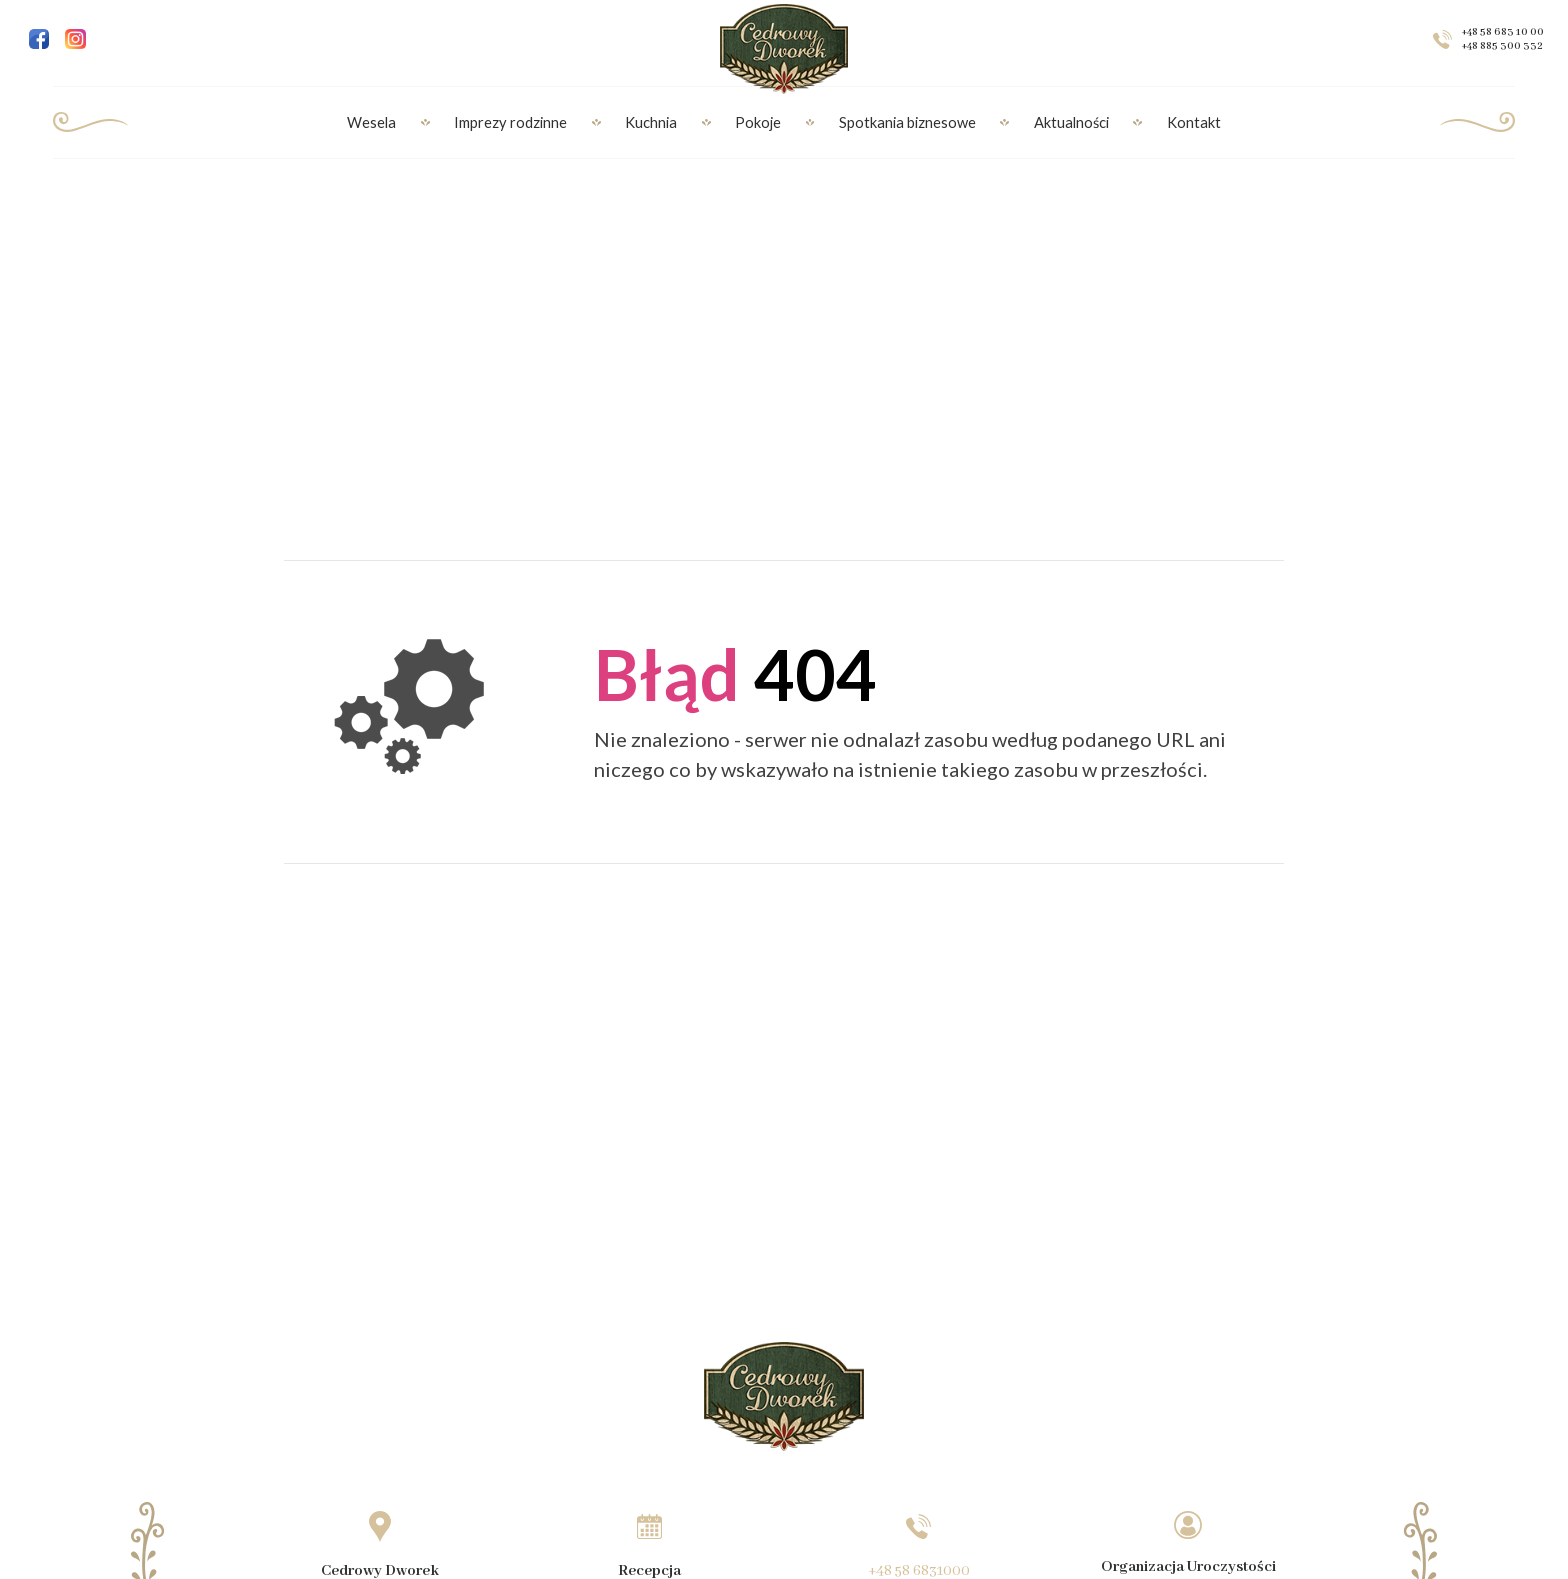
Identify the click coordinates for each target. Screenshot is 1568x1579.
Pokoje (758, 122)
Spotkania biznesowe (907, 122)
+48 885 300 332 (1502, 46)
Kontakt (1194, 122)
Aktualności (1071, 122)
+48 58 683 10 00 (1503, 32)
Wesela (371, 122)
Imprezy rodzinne (510, 122)
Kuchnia (651, 122)
